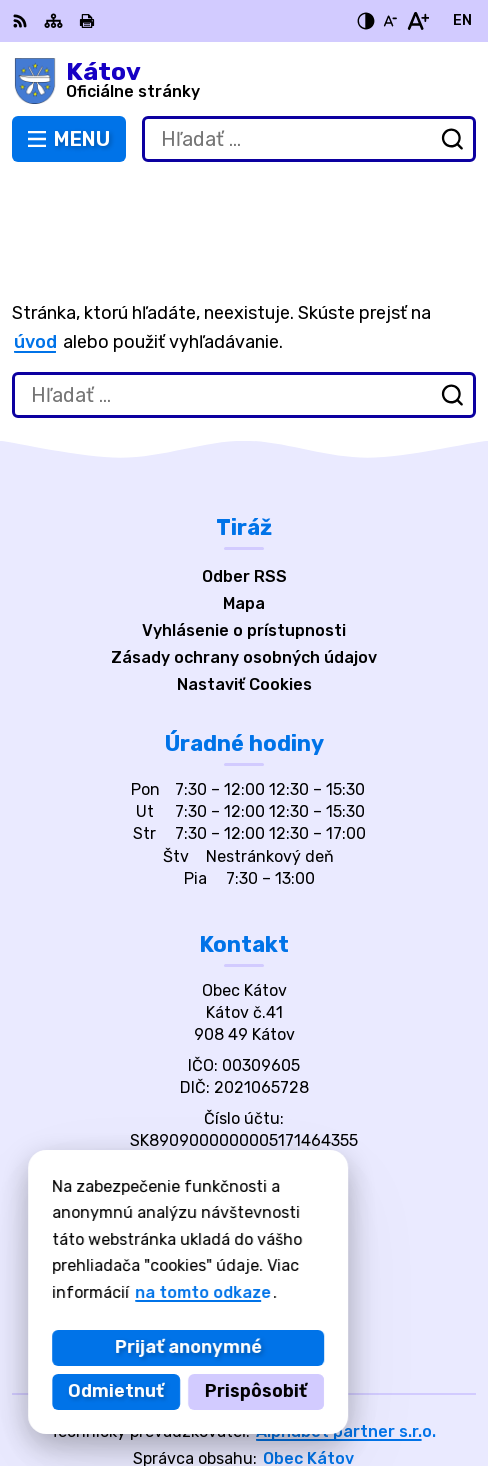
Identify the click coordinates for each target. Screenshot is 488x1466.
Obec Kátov (308, 1385)
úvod (35, 270)
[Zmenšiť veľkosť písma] (390, 21)
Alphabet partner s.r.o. (346, 1358)
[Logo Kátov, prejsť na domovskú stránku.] (244, 81)
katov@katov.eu (244, 1120)
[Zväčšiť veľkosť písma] (417, 21)
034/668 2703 (244, 1098)
